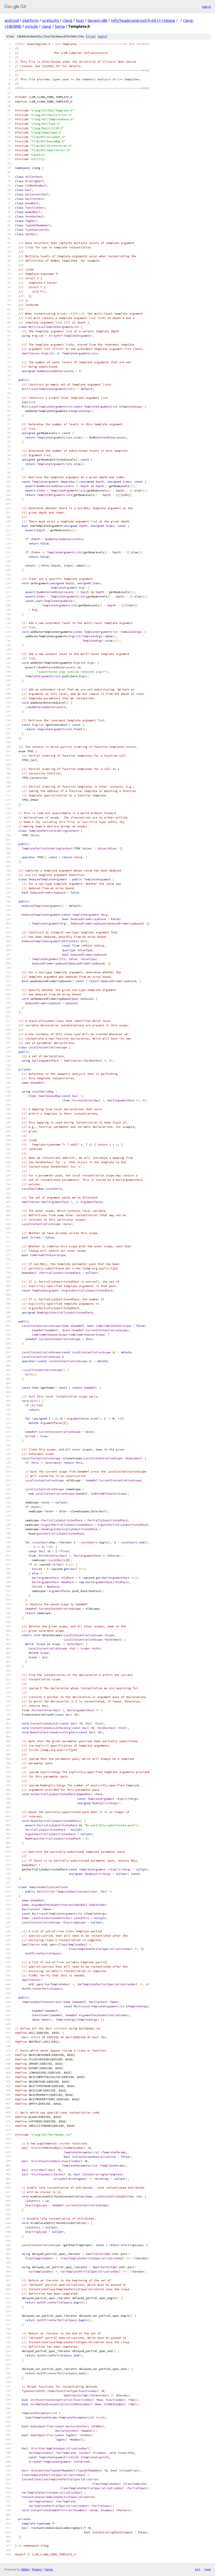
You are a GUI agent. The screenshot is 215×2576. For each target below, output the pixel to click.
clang (67, 20)
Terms (48, 2569)
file (90, 36)
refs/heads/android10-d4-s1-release (143, 20)
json (207, 2569)
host (80, 20)
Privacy (37, 2569)
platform (30, 20)
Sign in (206, 7)
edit (102, 36)
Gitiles (25, 2569)
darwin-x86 (97, 20)
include (31, 26)
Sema (60, 26)
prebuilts (50, 20)
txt (197, 2569)
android (12, 20)
